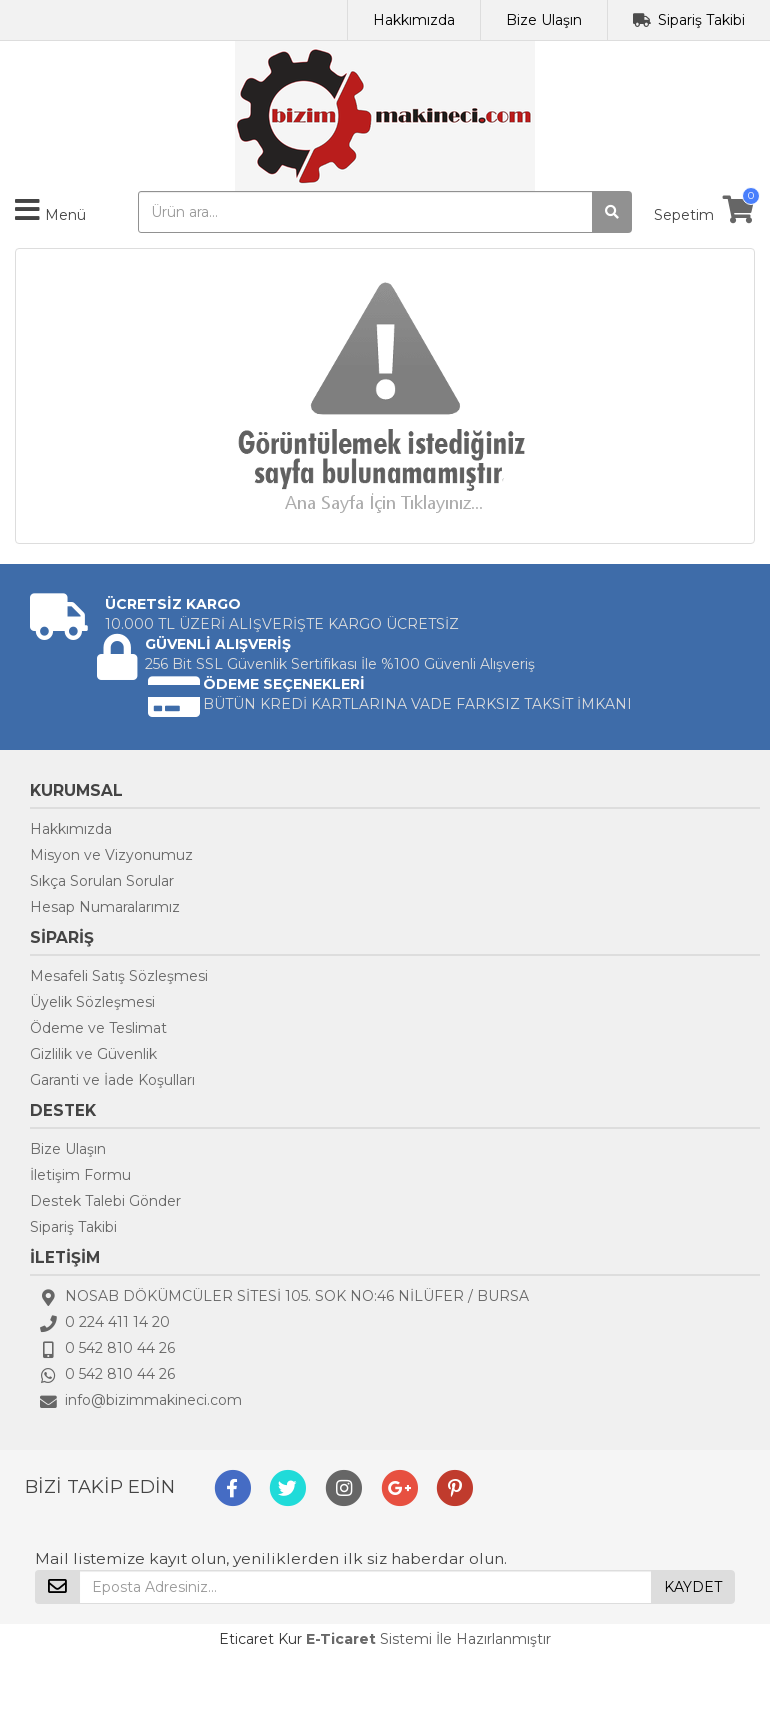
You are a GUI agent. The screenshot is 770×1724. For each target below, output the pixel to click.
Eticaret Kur (260, 1639)
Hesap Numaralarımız (105, 907)
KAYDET (693, 1587)
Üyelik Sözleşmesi (92, 1002)
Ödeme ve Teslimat (98, 1028)
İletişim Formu (80, 1175)
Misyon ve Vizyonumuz (111, 855)
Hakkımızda (414, 20)
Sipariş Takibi (701, 20)
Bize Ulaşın (544, 20)
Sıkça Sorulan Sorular (102, 881)
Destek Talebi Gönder (105, 1201)
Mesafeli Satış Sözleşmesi (119, 976)
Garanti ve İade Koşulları (112, 1080)
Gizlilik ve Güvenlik (93, 1054)
